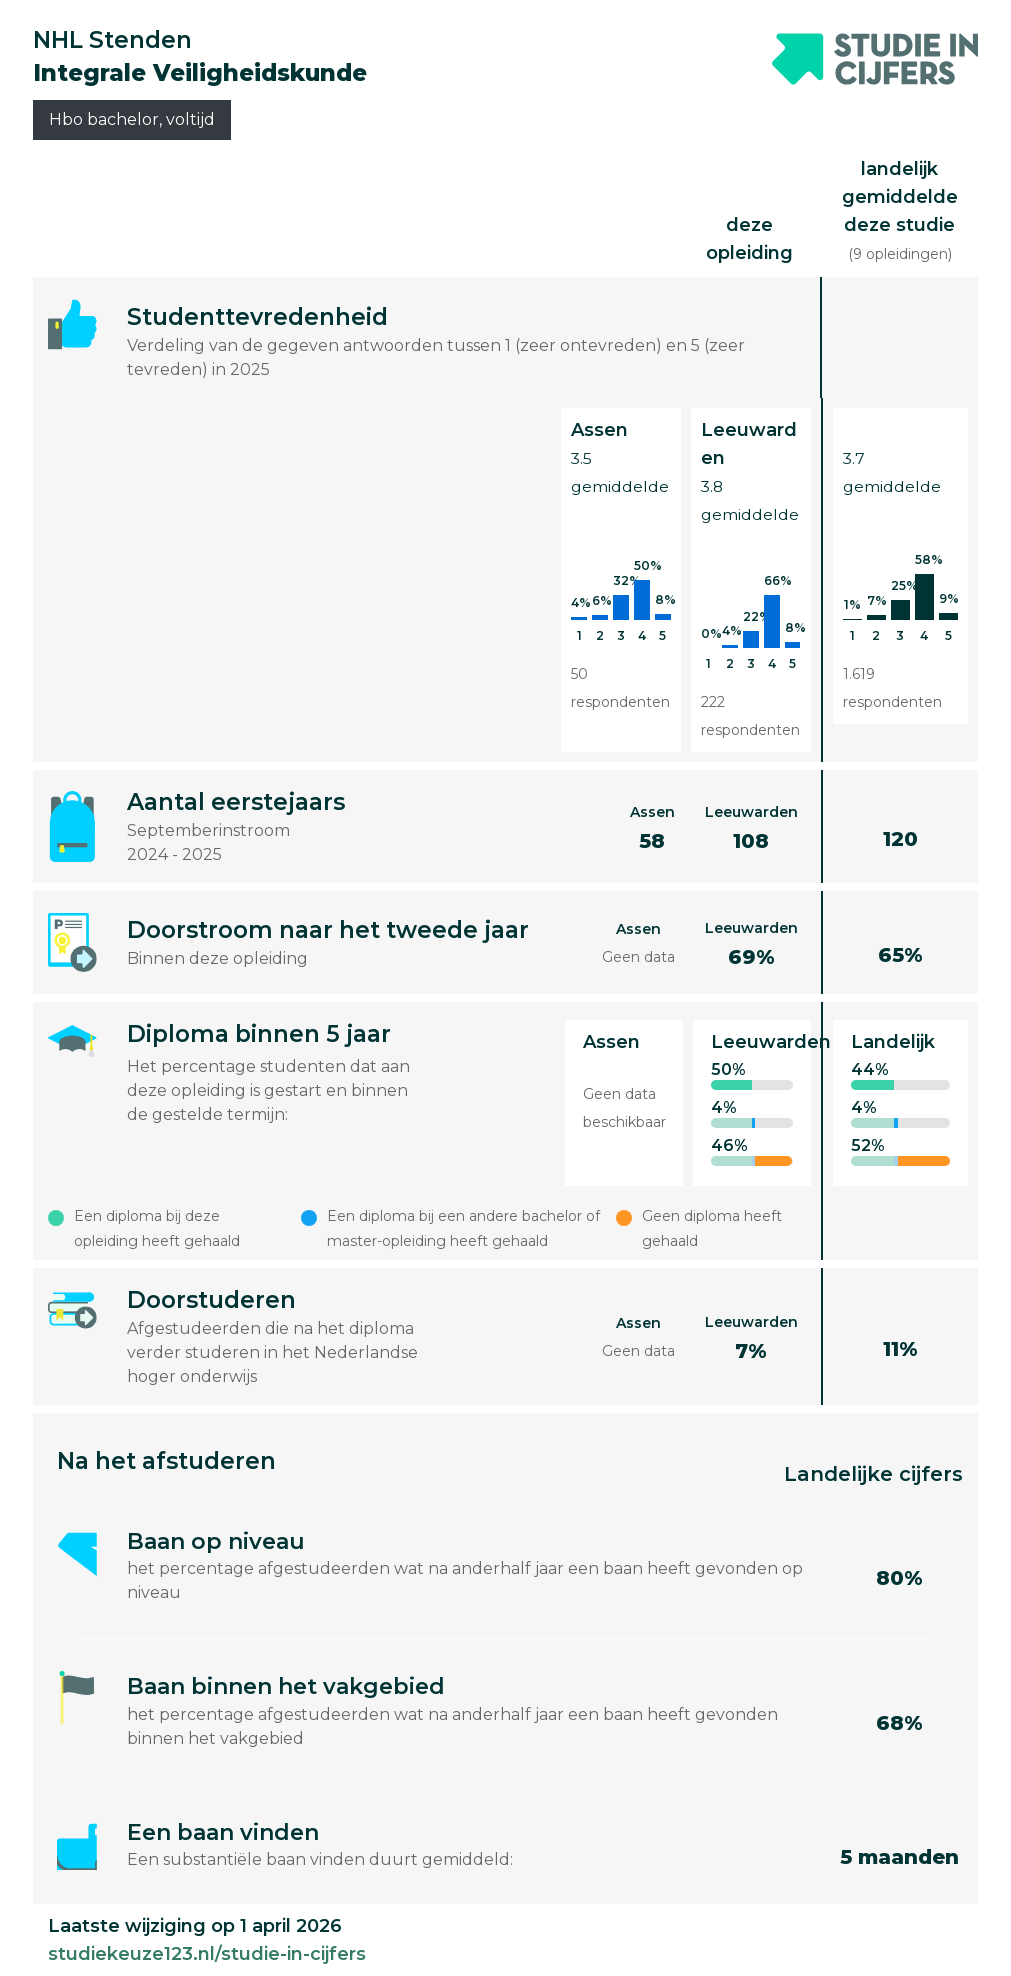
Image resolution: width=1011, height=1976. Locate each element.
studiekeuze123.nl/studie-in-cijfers (207, 1954)
